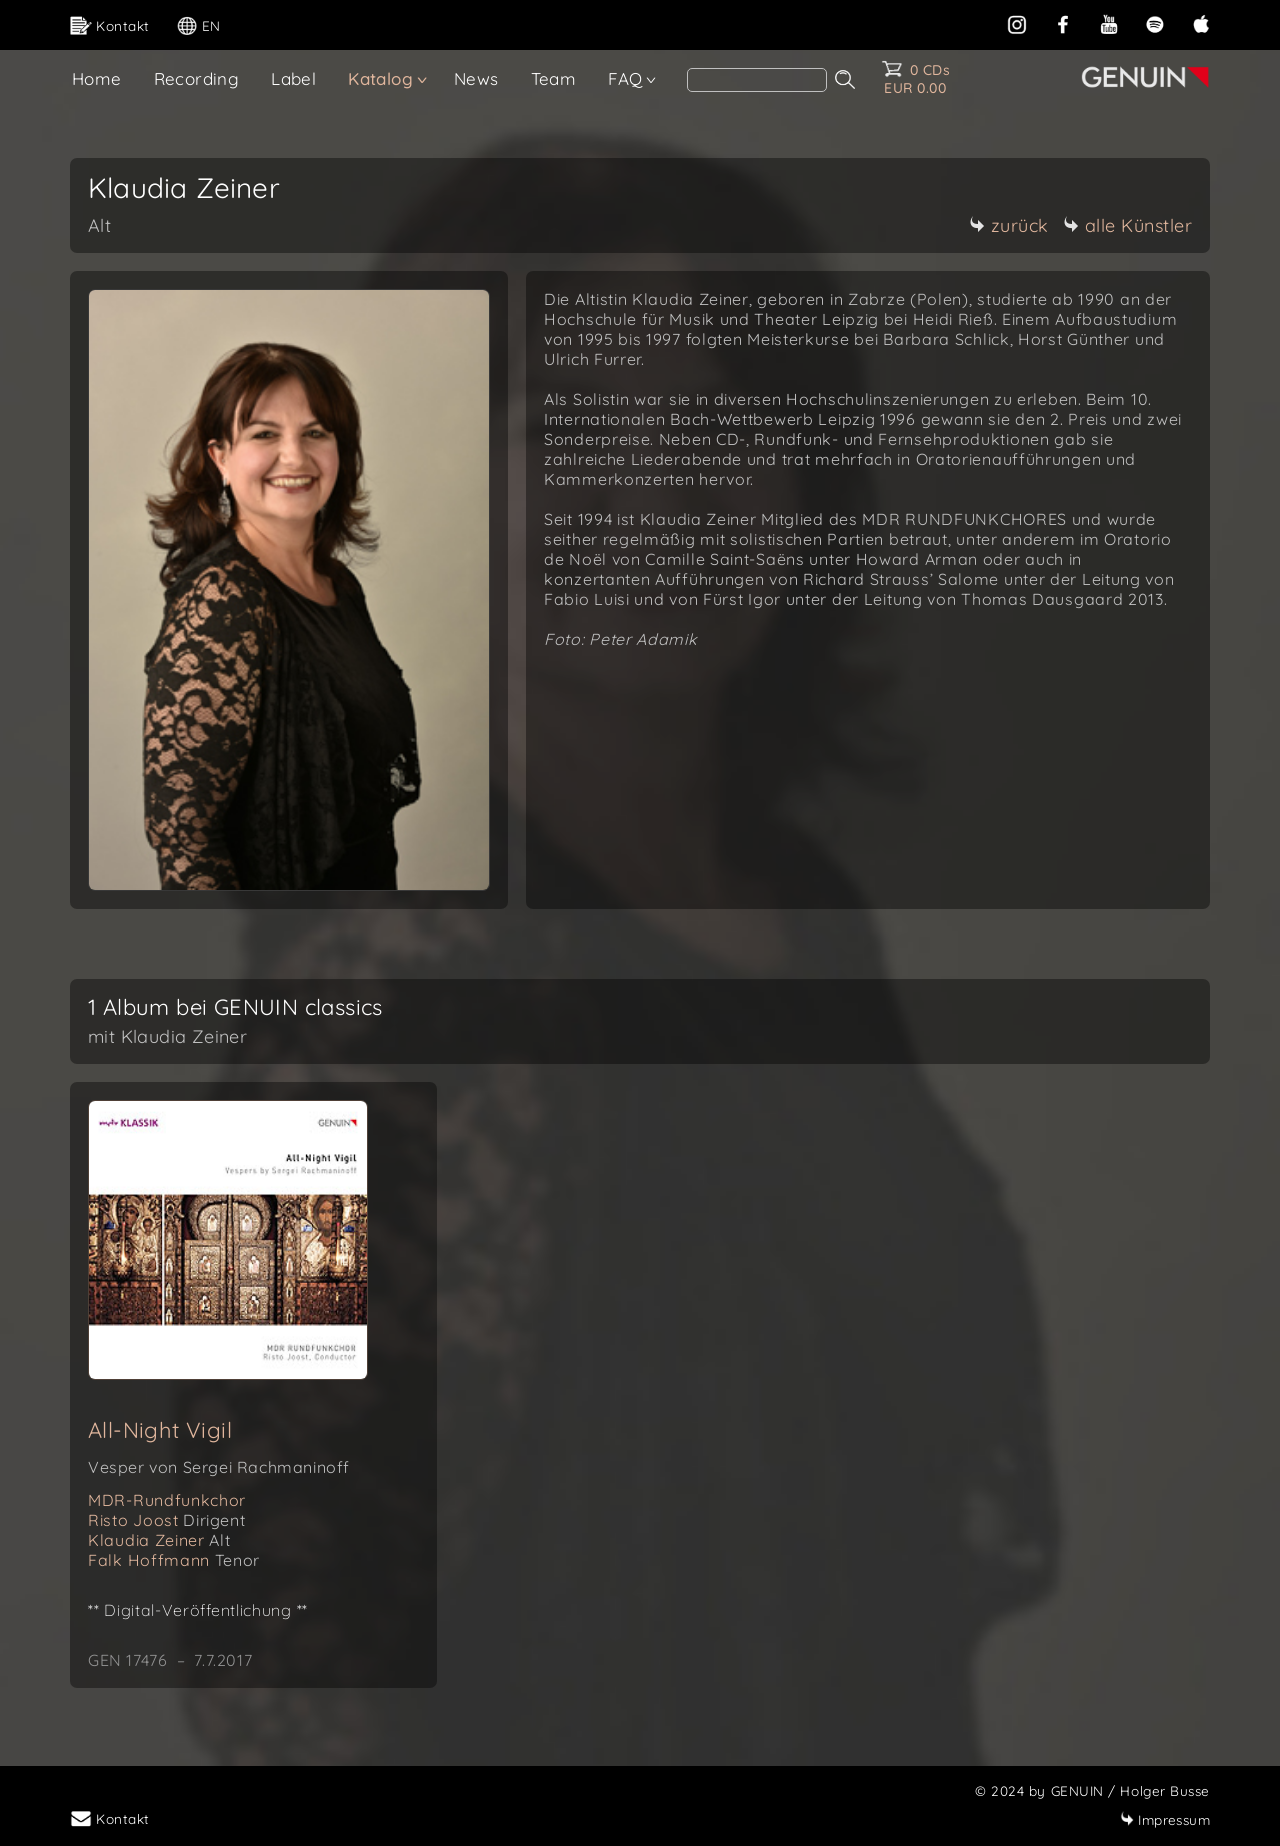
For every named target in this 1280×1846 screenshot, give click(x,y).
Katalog (380, 78)
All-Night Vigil (160, 1430)
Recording (197, 78)
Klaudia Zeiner (159, 1540)
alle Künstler (1128, 225)
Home (97, 78)
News (476, 78)
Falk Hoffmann (174, 1560)
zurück (1009, 225)
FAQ (625, 78)
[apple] (1201, 22)
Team (554, 78)
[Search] (757, 80)
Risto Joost (166, 1520)
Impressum (1165, 1819)
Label (293, 78)
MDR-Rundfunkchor (167, 1500)
